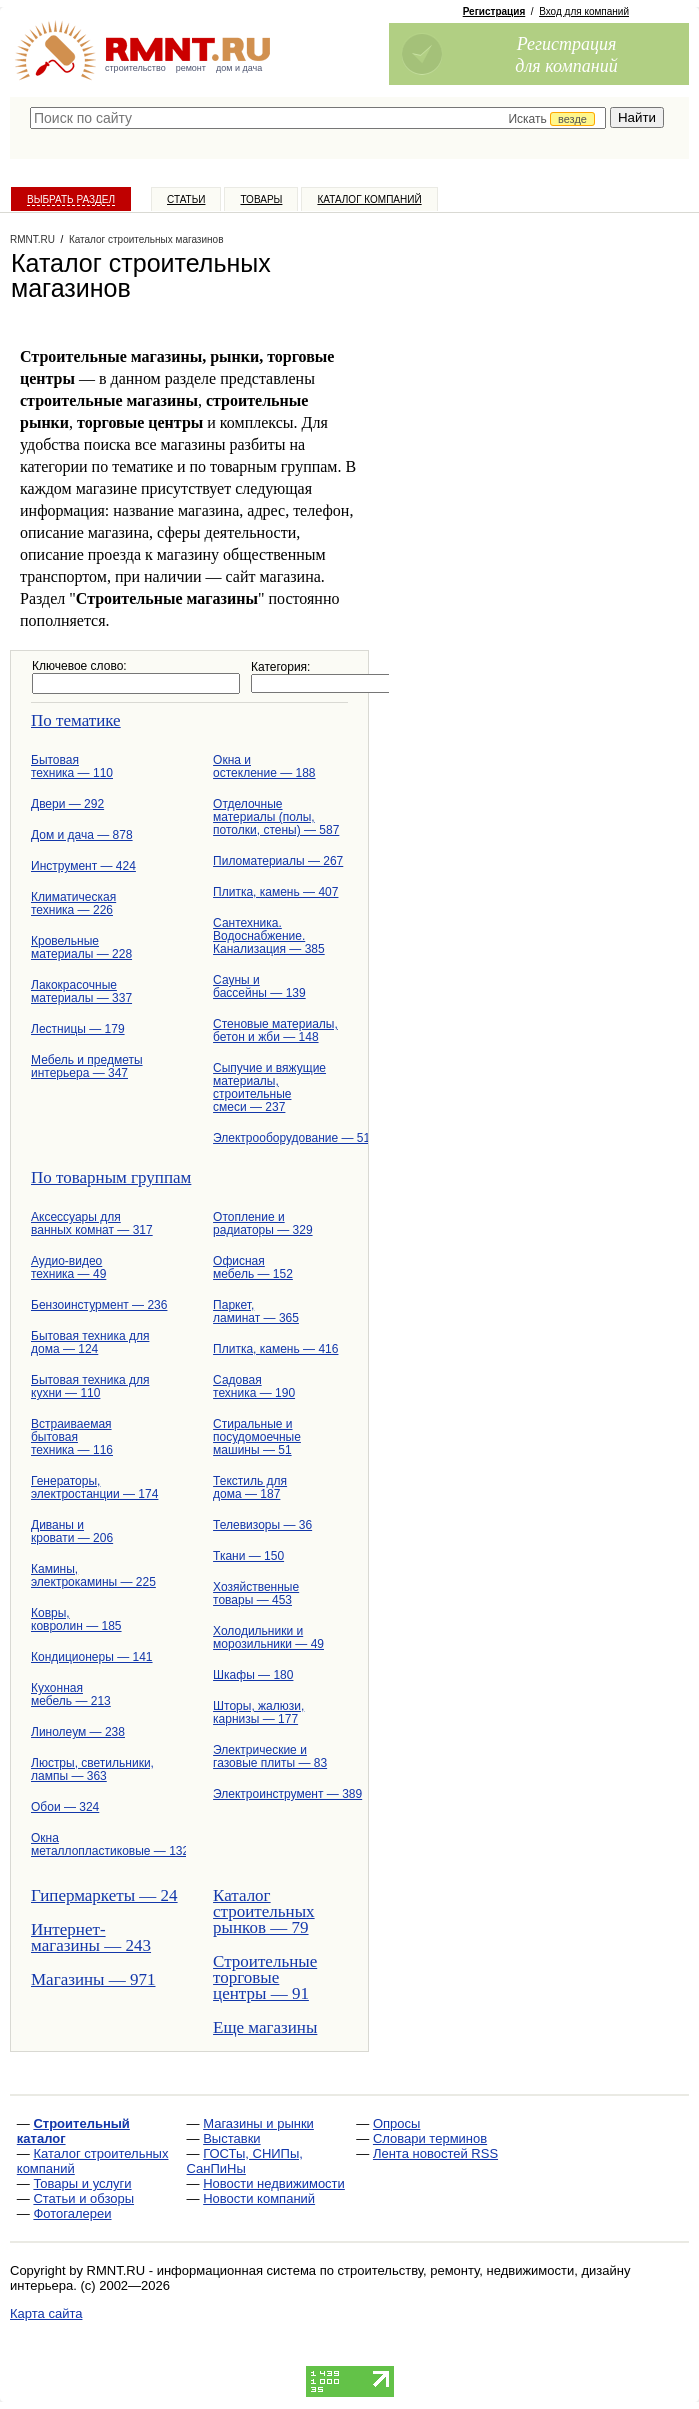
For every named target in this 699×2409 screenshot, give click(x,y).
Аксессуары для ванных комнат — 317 (92, 1223)
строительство (135, 68)
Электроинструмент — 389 (280, 1794)
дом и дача (239, 68)
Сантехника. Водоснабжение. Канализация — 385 (269, 936)
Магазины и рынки (258, 2123)
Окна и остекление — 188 (264, 766)
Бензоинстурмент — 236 (98, 1305)
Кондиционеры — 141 (92, 1657)
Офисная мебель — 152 (253, 1267)
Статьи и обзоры (83, 2198)
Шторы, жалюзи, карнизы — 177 (258, 1712)
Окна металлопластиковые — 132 (98, 1844)
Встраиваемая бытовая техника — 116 (72, 1437)
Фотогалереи (72, 2213)
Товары (261, 199)
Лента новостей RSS (435, 2153)
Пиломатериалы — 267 (278, 861)
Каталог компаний (369, 199)
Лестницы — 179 (78, 1029)
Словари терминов (430, 2138)
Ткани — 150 (248, 1556)
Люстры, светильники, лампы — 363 (92, 1769)
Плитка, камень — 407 (275, 892)
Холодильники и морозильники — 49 (268, 1637)
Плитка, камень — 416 (275, 1349)
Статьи (186, 199)
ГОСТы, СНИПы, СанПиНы (245, 2161)
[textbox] (318, 118)
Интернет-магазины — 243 (91, 1937)
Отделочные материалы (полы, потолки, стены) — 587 (276, 817)
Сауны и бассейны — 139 (259, 986)
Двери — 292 (67, 804)
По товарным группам (111, 1177)
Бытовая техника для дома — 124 (90, 1342)
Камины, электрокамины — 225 (93, 1575)
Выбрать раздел (71, 199)
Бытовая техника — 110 (72, 766)
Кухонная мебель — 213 (71, 1694)
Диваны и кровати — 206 (72, 1531)
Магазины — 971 (93, 1979)
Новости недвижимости (274, 2183)
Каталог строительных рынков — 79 (264, 1911)
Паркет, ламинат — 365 (256, 1311)
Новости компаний (259, 2198)
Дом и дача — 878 (82, 835)
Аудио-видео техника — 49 (68, 1267)
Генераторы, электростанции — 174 (94, 1487)
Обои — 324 (65, 1807)
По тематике (76, 720)
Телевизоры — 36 (262, 1525)
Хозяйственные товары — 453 (256, 1593)
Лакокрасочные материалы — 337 (81, 991)
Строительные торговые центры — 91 (265, 1977)
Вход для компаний (584, 11)
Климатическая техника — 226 (73, 903)
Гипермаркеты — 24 (98, 1895)
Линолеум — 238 (78, 1732)
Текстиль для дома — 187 (250, 1487)
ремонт (191, 68)
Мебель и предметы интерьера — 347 (87, 1066)
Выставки (231, 2138)
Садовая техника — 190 (254, 1386)
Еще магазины (265, 2027)
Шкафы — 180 (253, 1675)
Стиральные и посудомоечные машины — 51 (257, 1437)
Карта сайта (46, 2313)
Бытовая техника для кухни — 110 (90, 1386)
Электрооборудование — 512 (280, 1138)
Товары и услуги (82, 2183)
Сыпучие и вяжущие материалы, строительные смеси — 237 (269, 1087)
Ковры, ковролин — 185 (76, 1619)
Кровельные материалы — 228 (81, 947)
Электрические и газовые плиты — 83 (270, 1756)
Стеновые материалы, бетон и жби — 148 (275, 1030)
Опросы (396, 2123)
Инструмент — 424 (83, 866)
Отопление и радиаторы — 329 (263, 1223)
